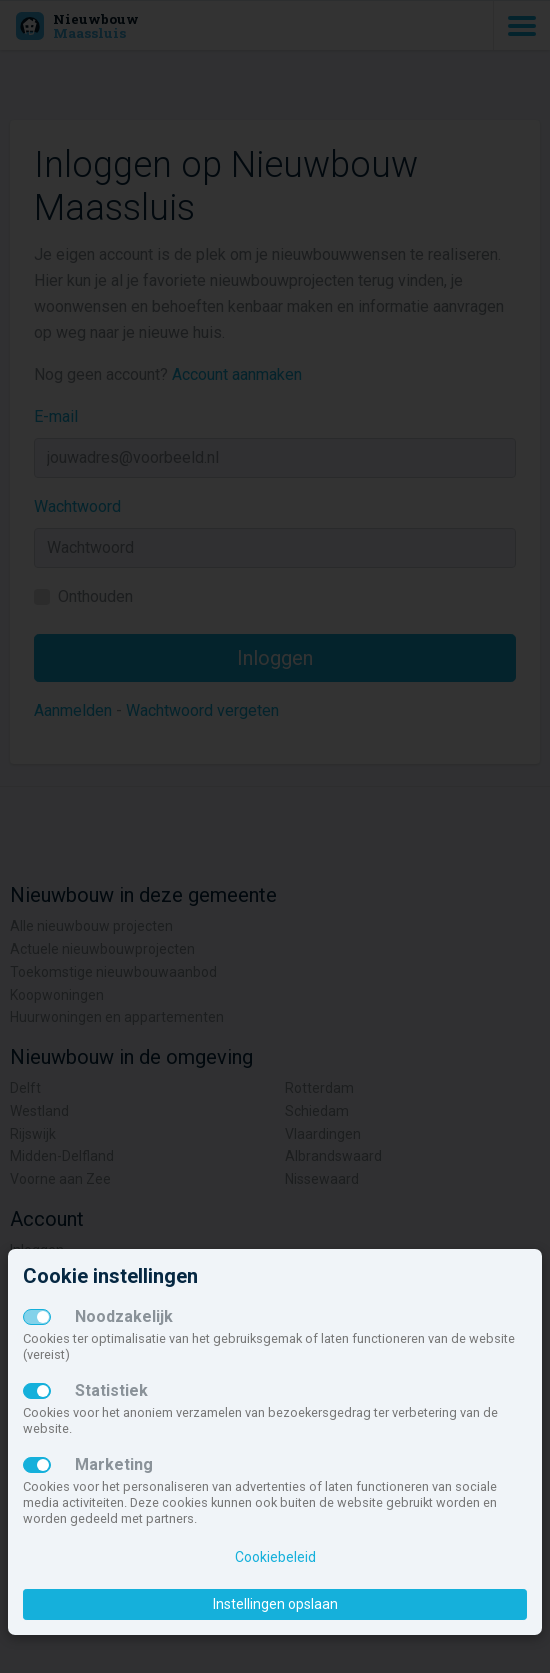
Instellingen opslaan (275, 1604)
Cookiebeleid (275, 1557)
